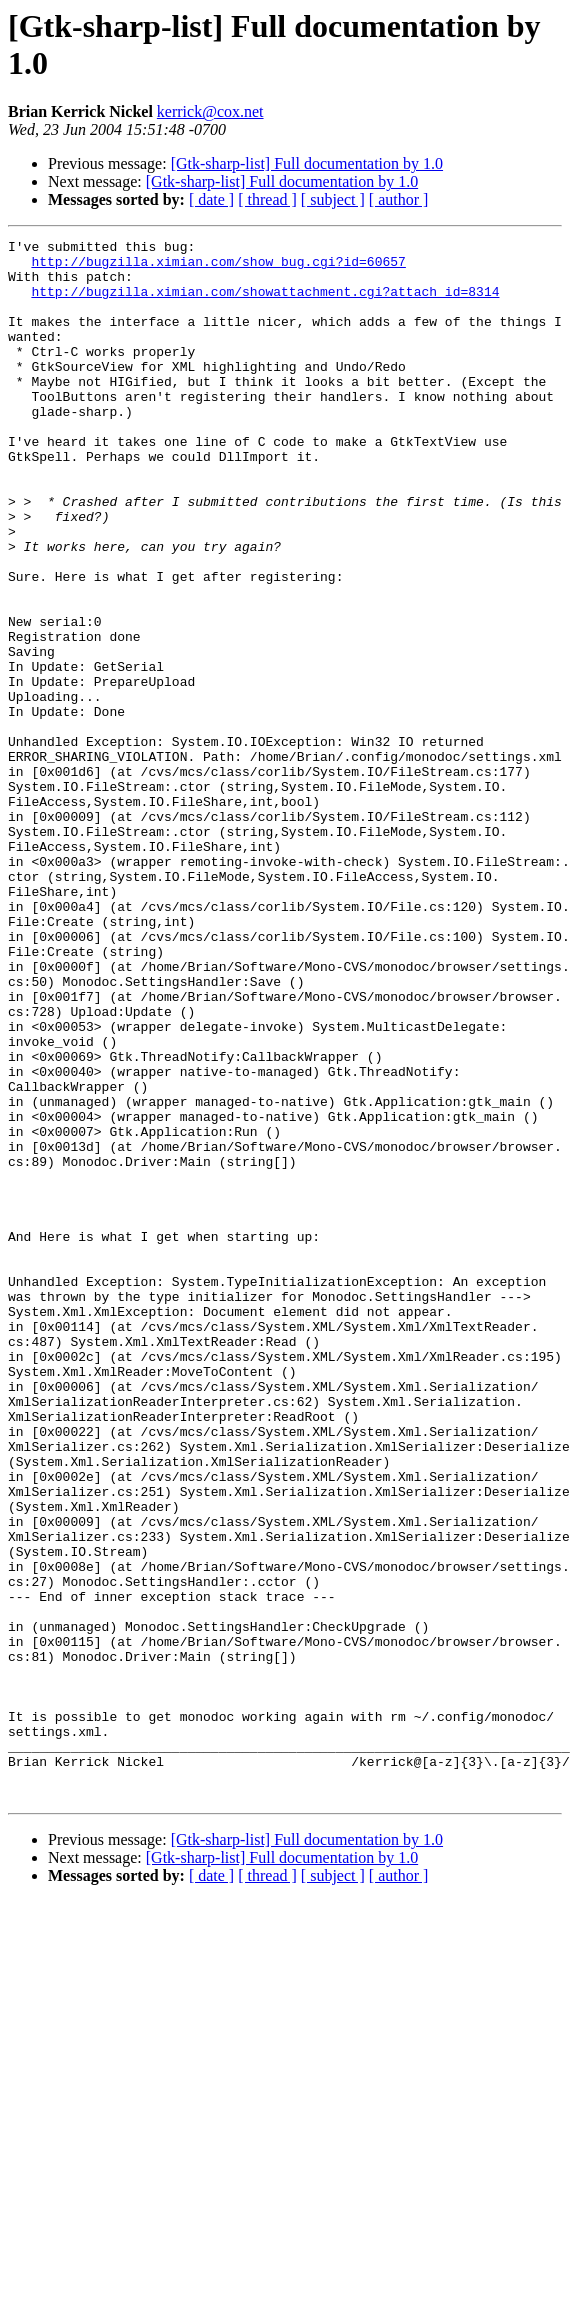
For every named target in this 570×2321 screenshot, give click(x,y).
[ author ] (399, 199)
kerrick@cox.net (210, 111)
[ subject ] (333, 199)
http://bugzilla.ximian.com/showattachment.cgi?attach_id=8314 (265, 303)
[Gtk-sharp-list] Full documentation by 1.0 (307, 163)
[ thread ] (267, 199)
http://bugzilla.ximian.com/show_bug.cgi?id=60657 (218, 267)
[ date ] (211, 199)
